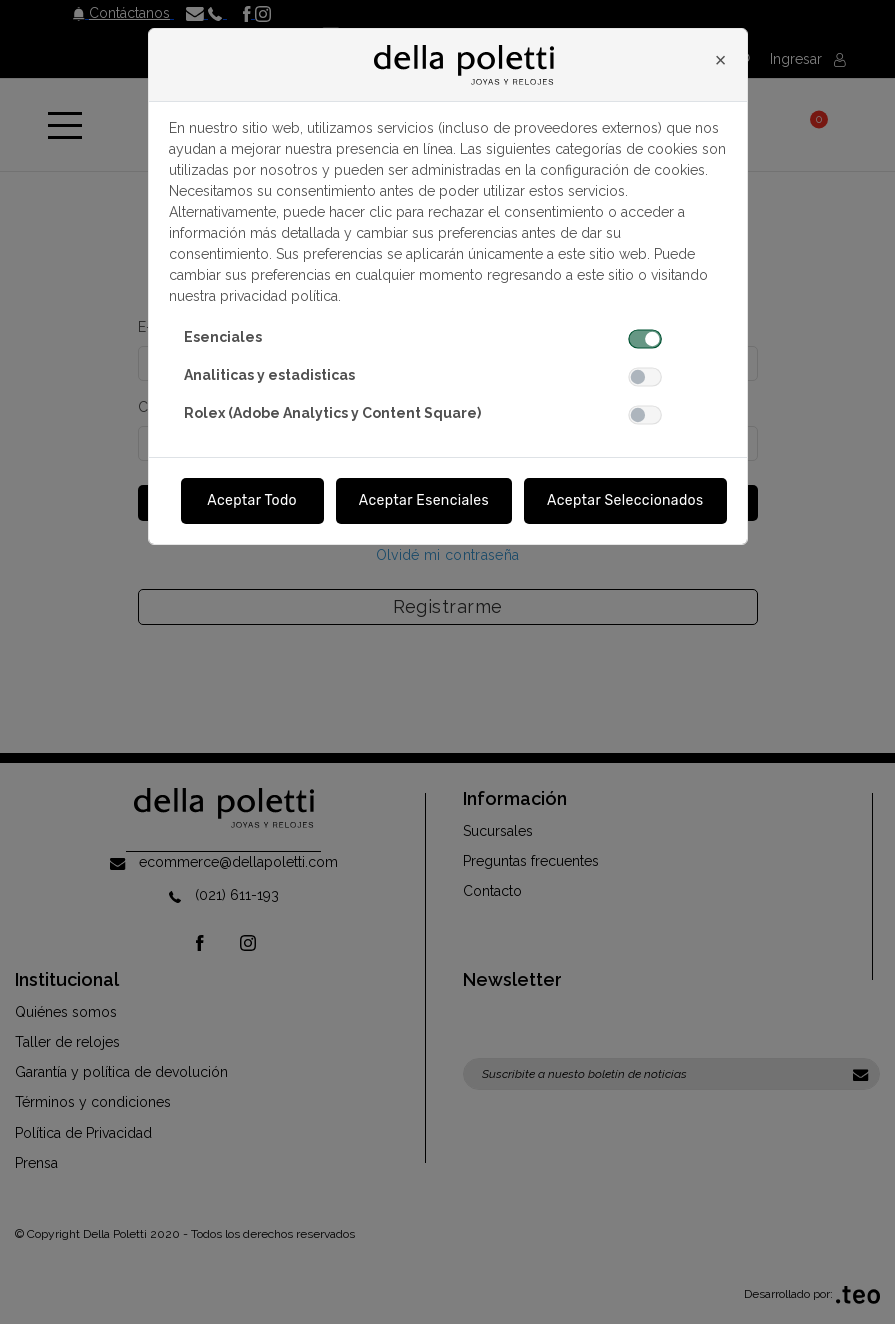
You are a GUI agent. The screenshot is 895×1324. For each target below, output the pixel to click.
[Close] (721, 60)
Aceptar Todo (252, 500)
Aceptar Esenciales (424, 500)
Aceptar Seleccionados (625, 500)
